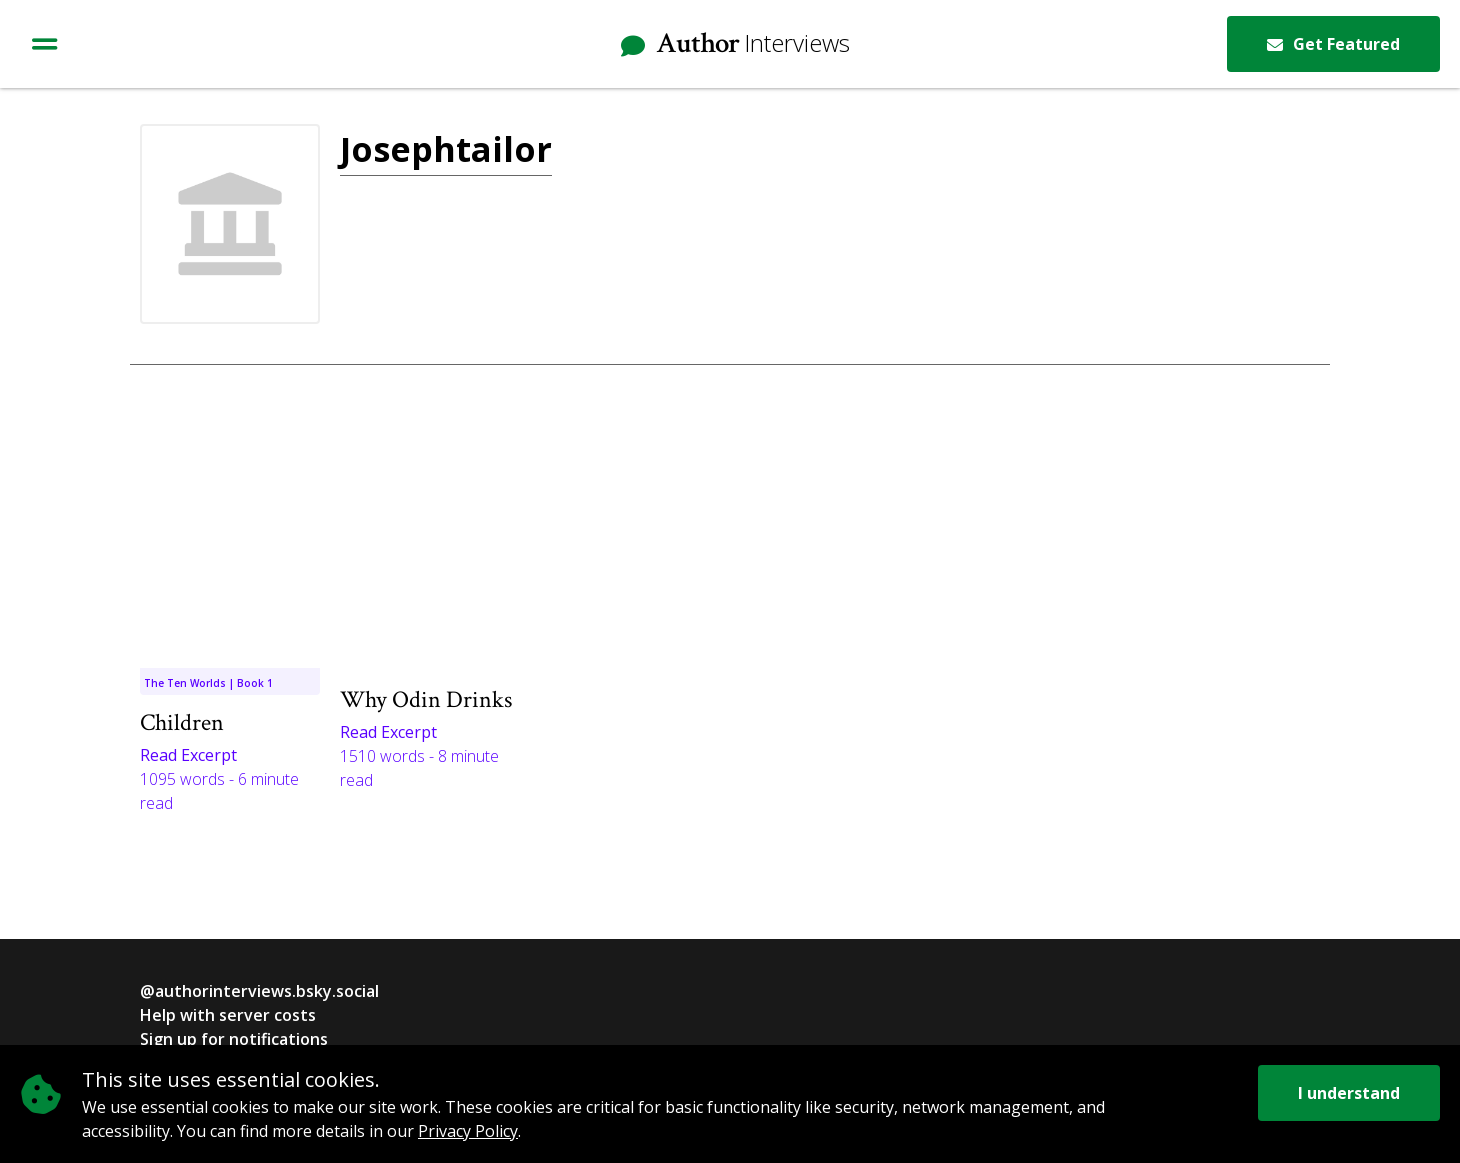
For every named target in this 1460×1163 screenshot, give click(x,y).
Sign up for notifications (234, 1039)
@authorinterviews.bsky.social (259, 991)
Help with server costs (228, 1015)
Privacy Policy (468, 1131)
